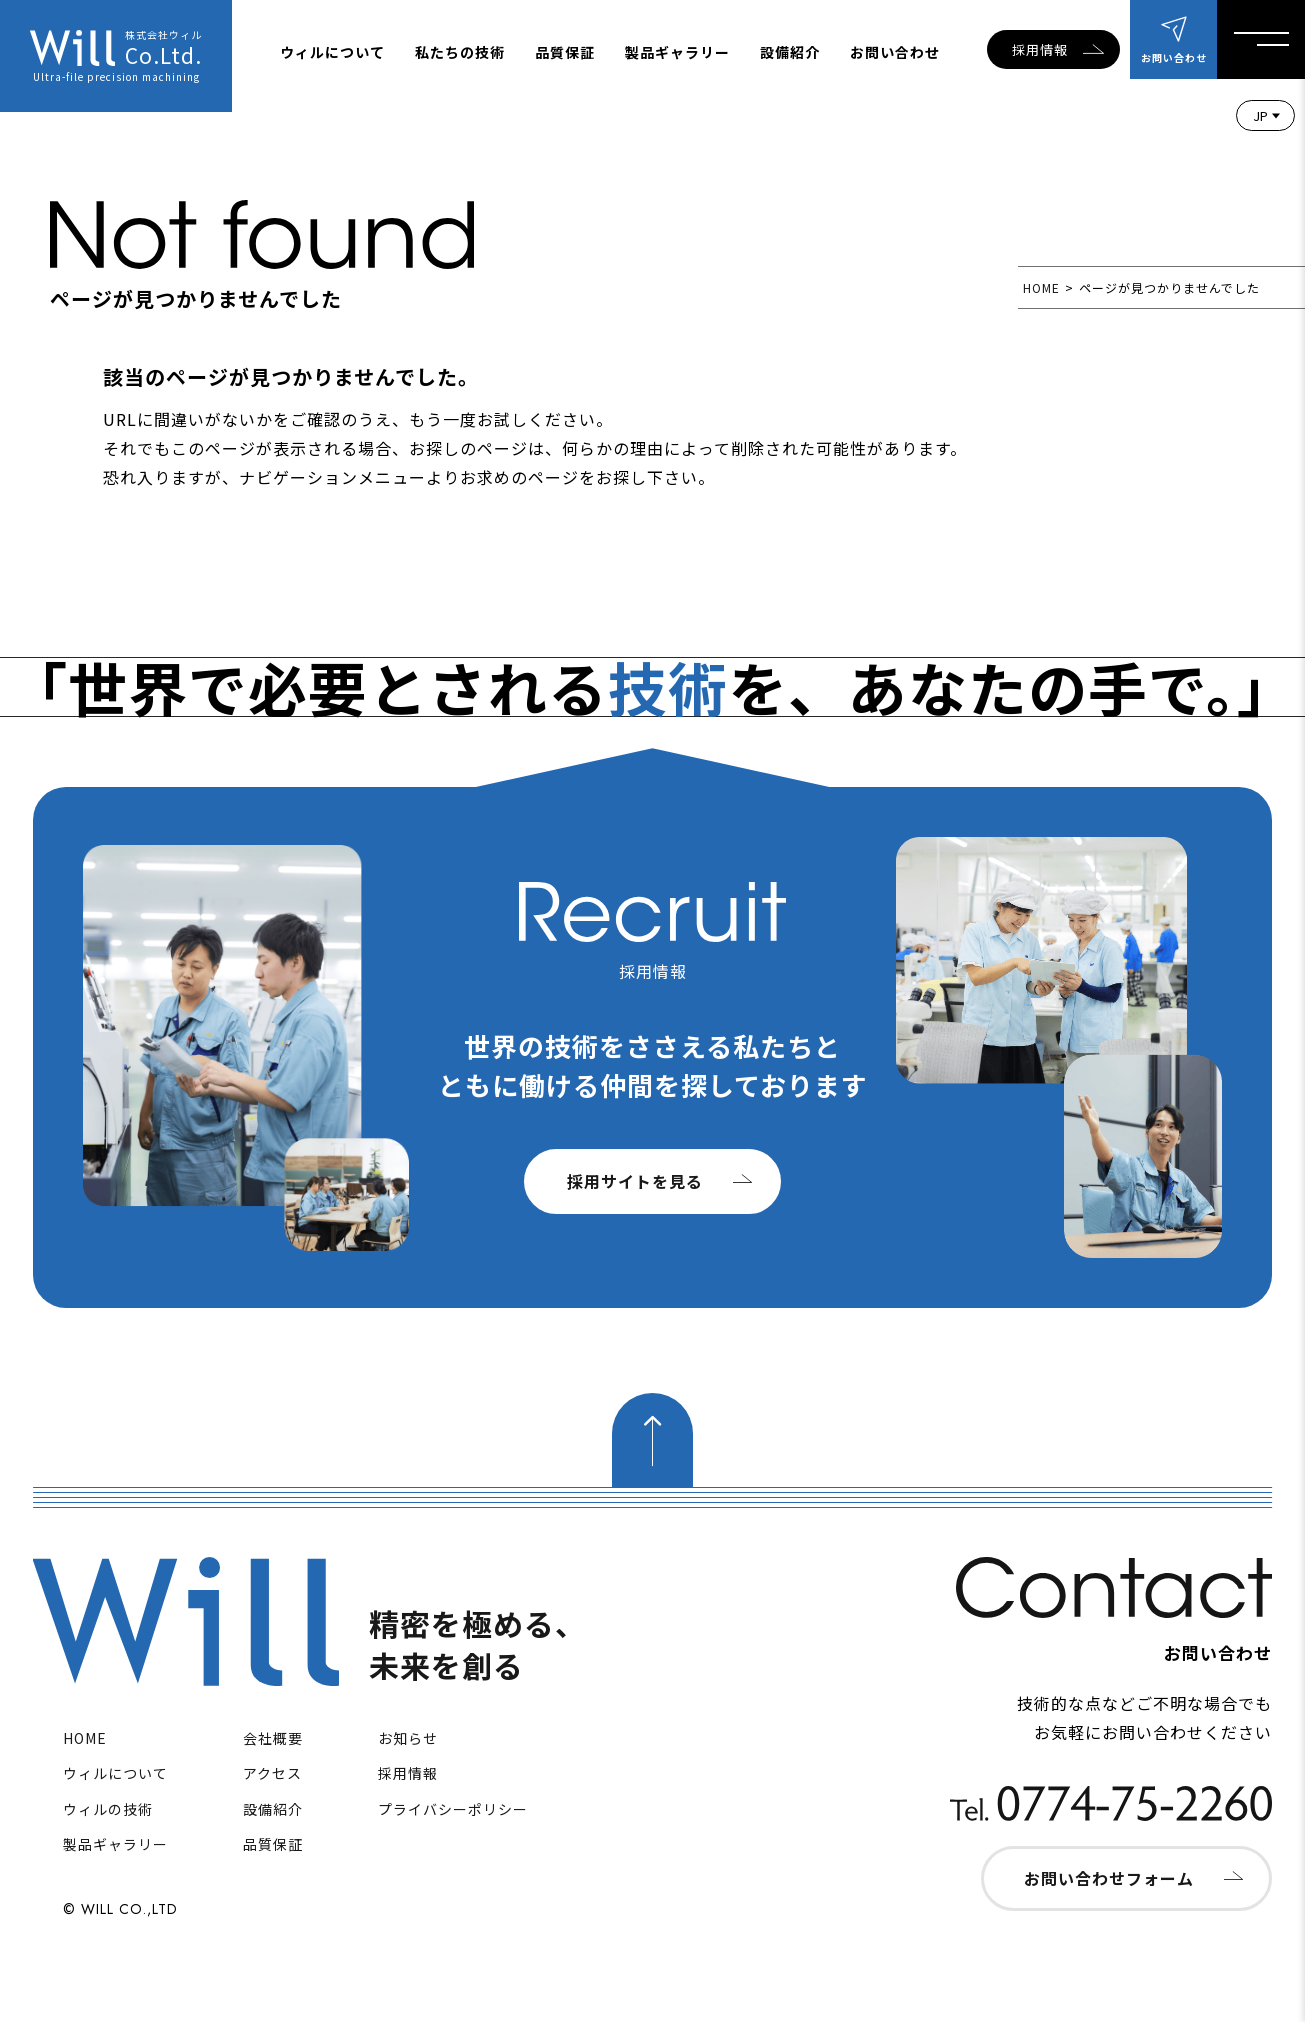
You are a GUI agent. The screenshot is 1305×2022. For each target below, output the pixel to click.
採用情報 (1040, 49)
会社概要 (273, 1738)
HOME (1041, 287)
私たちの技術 (460, 52)
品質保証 (565, 52)
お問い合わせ (895, 52)
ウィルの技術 (108, 1809)
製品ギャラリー (677, 52)
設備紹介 (790, 52)
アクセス (272, 1773)
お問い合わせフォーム (1109, 1878)
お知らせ (408, 1738)
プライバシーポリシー (453, 1809)
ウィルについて (332, 52)
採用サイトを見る (635, 1181)
